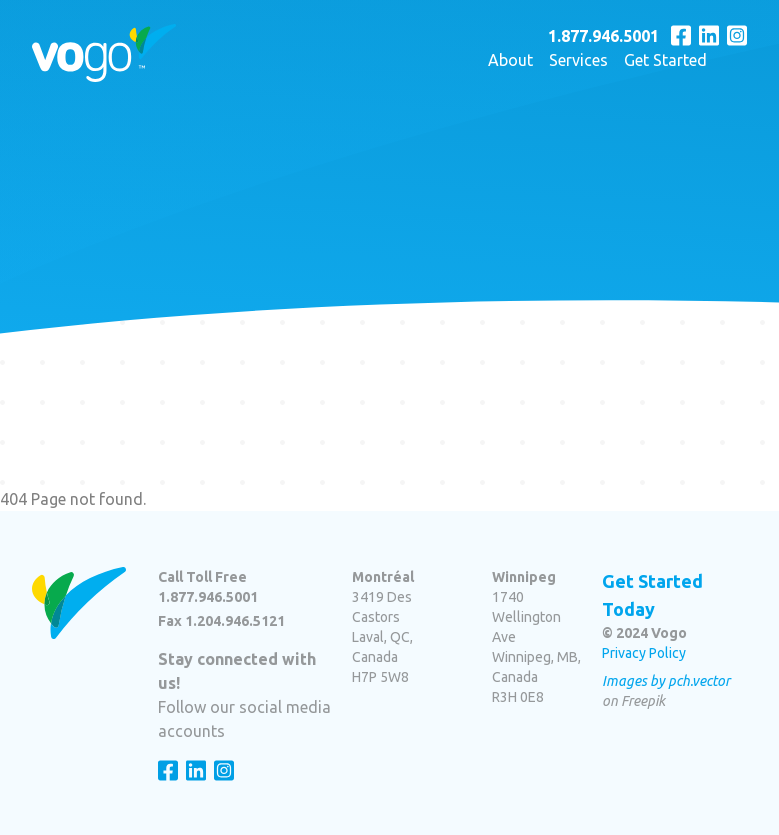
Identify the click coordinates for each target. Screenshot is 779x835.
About (510, 60)
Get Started (665, 60)
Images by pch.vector (666, 681)
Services (578, 60)
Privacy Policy (644, 653)
